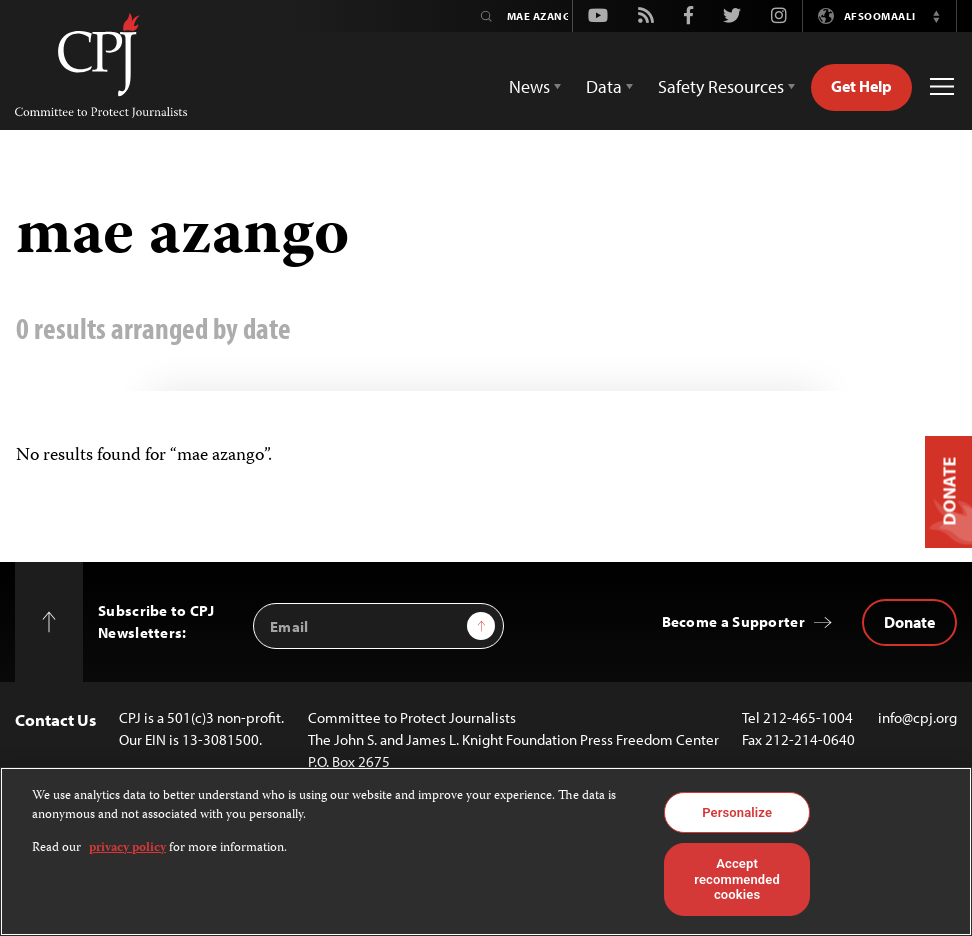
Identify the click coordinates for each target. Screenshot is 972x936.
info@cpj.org (917, 717)
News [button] (529, 86)
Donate (909, 622)
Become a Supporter (733, 621)
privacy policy (127, 848)
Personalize (737, 812)
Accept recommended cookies (737, 879)
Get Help (861, 86)
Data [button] (604, 86)
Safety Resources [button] (721, 86)
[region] (486, 851)
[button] (936, 16)
